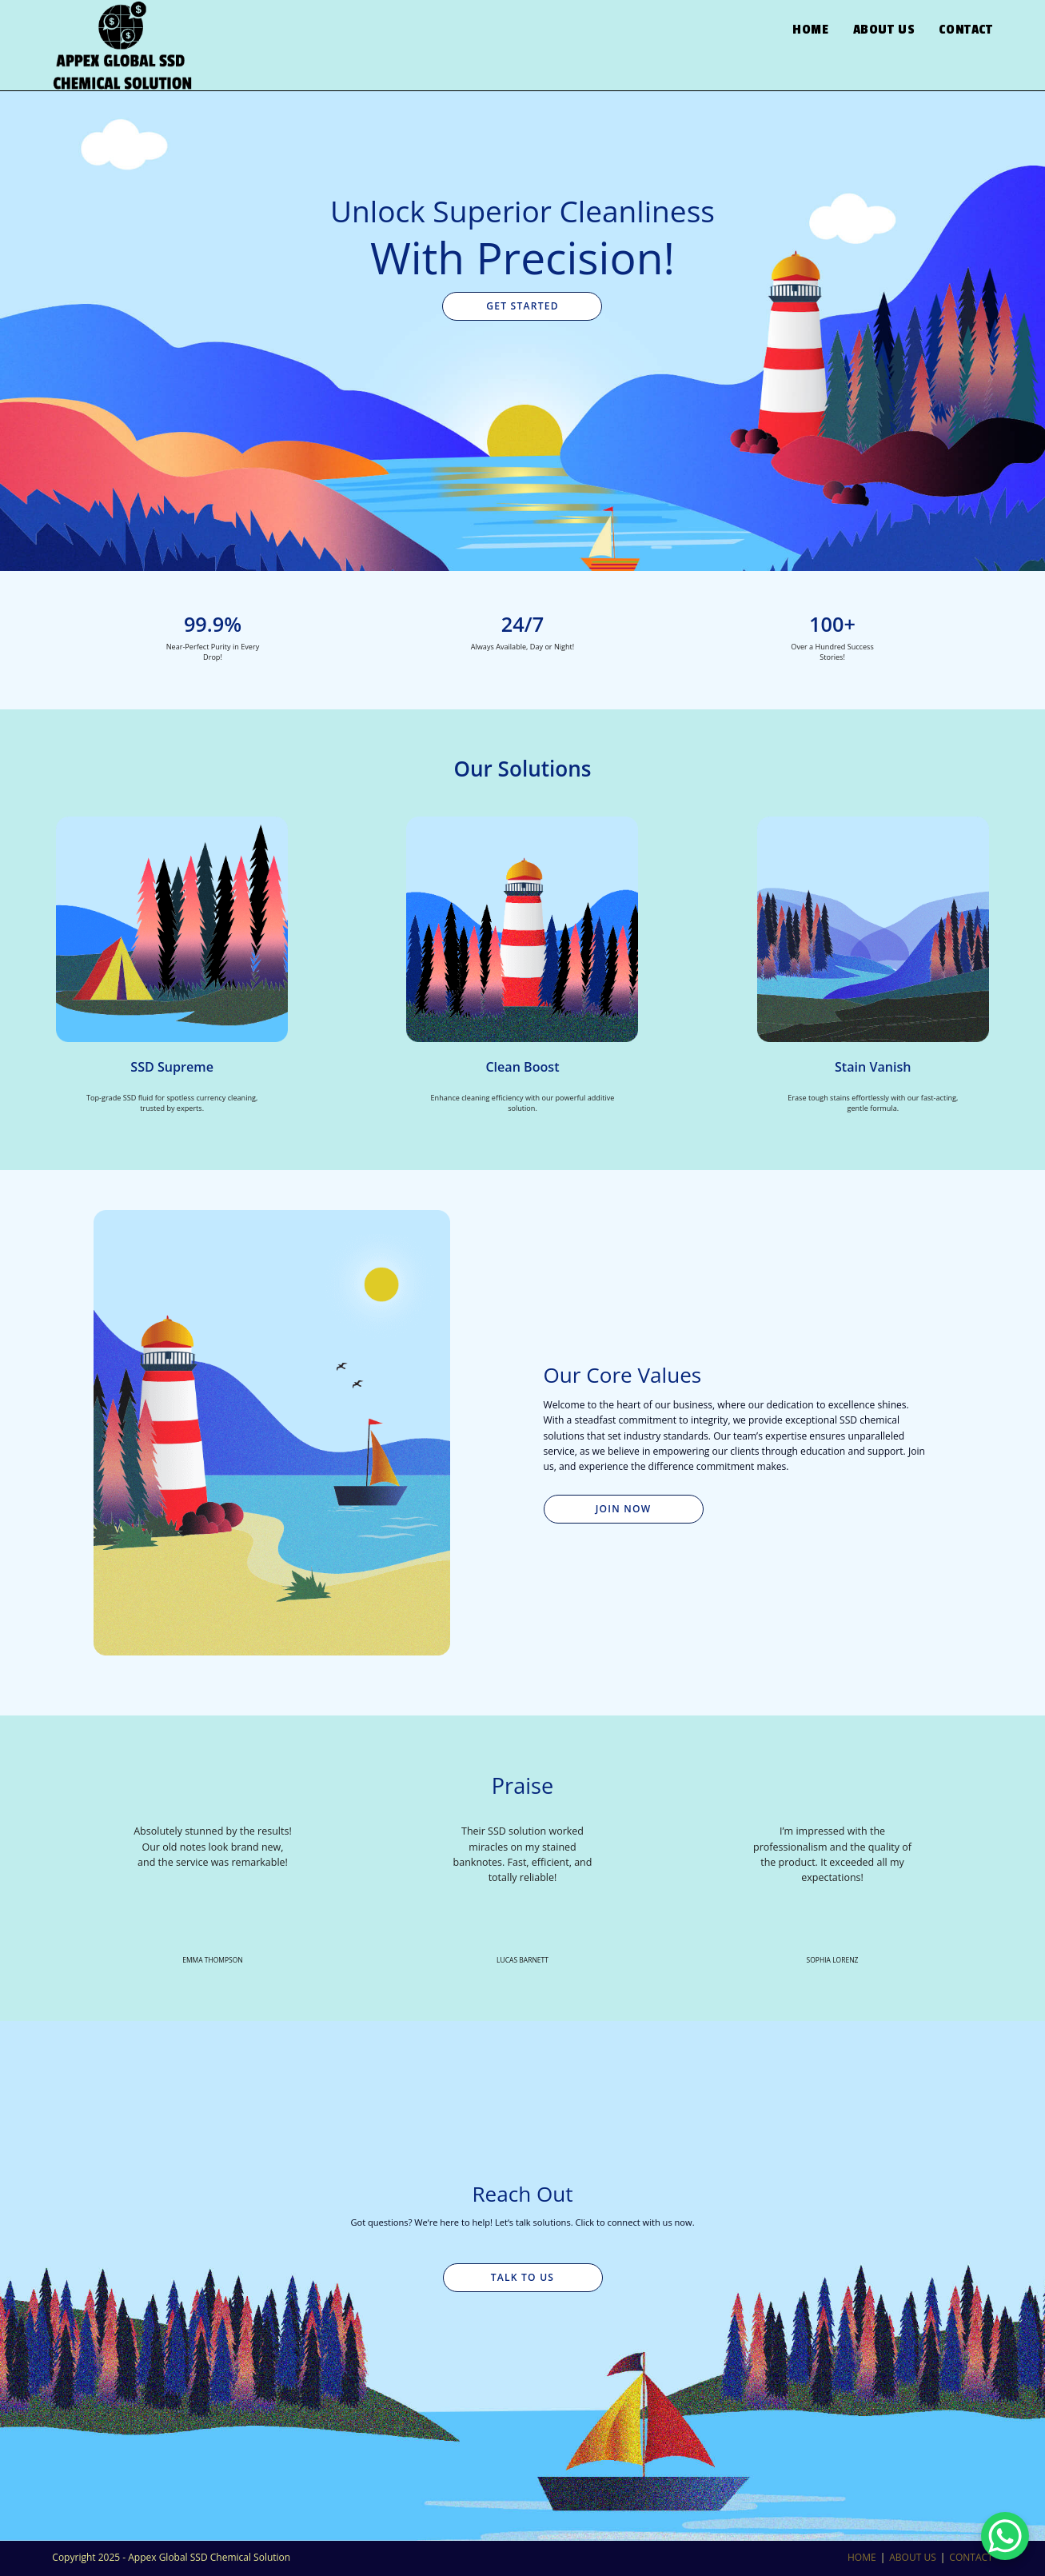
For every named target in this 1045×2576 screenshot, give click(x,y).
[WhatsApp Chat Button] (1005, 2536)
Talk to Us (522, 2277)
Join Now (624, 1509)
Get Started (522, 306)
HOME (862, 2557)
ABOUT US (912, 2557)
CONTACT (970, 2557)
